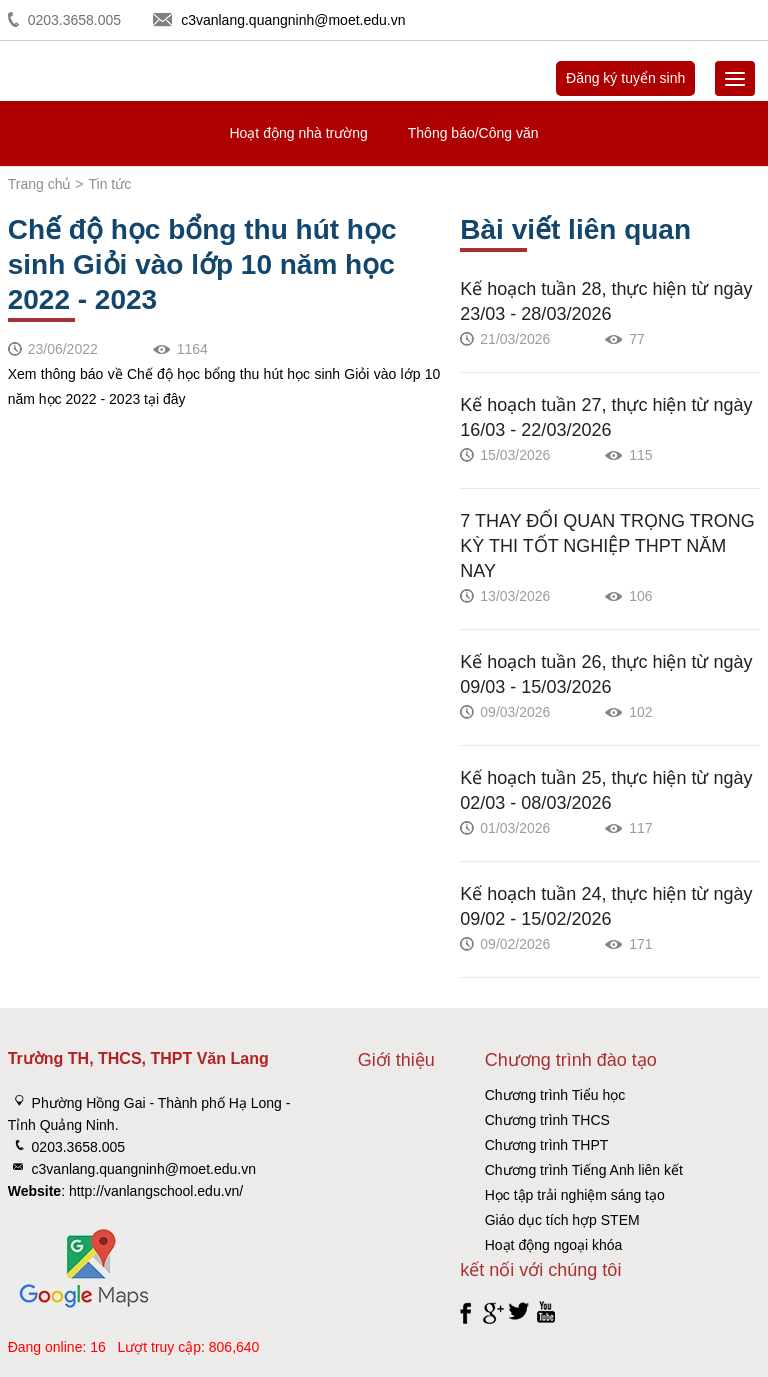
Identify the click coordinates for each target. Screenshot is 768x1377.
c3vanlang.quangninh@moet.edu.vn (293, 20)
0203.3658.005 (74, 20)
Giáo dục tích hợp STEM (562, 1220)
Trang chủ (40, 184)
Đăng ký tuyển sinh (625, 78)
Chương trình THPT (547, 1145)
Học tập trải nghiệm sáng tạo (575, 1195)
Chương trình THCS (547, 1120)
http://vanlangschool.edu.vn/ (156, 1191)
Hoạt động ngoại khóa (554, 1245)
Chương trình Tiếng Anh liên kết (584, 1170)
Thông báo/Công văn (473, 133)
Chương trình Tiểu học (555, 1095)
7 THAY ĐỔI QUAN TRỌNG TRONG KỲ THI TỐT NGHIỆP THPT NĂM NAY (607, 546)
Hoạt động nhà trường (298, 133)
